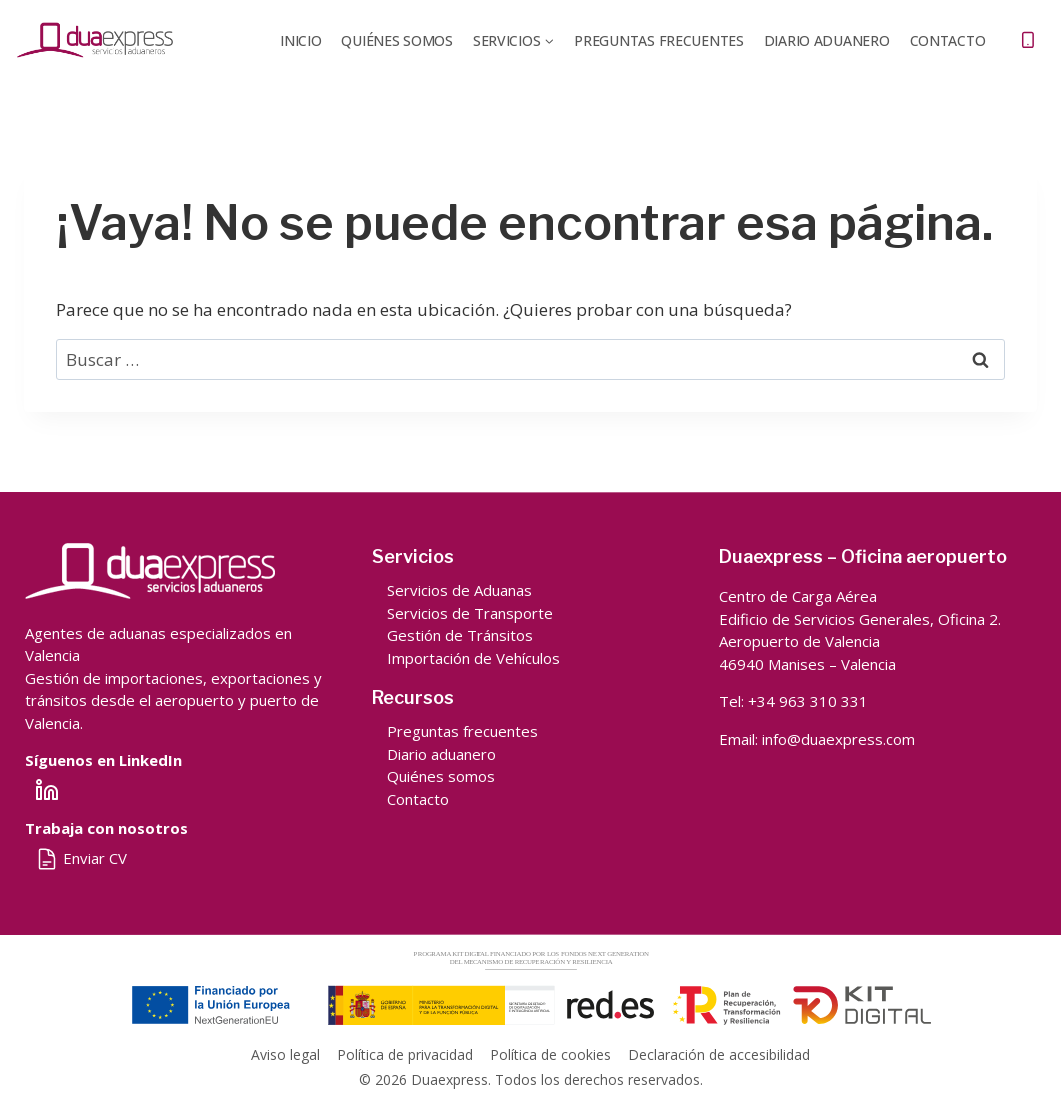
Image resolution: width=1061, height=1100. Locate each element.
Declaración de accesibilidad (719, 1054)
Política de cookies (550, 1054)
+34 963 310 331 (808, 701)
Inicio (300, 40)
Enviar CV (81, 858)
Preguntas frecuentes (658, 40)
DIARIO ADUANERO (827, 40)
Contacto (948, 40)
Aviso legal (285, 1054)
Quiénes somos (441, 776)
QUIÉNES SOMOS (396, 40)
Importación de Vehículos (473, 658)
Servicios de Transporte (470, 613)
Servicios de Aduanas (459, 590)
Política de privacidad (405, 1054)
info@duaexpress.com (838, 739)
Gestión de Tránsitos (460, 635)
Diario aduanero (441, 754)
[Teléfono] (1028, 40)
